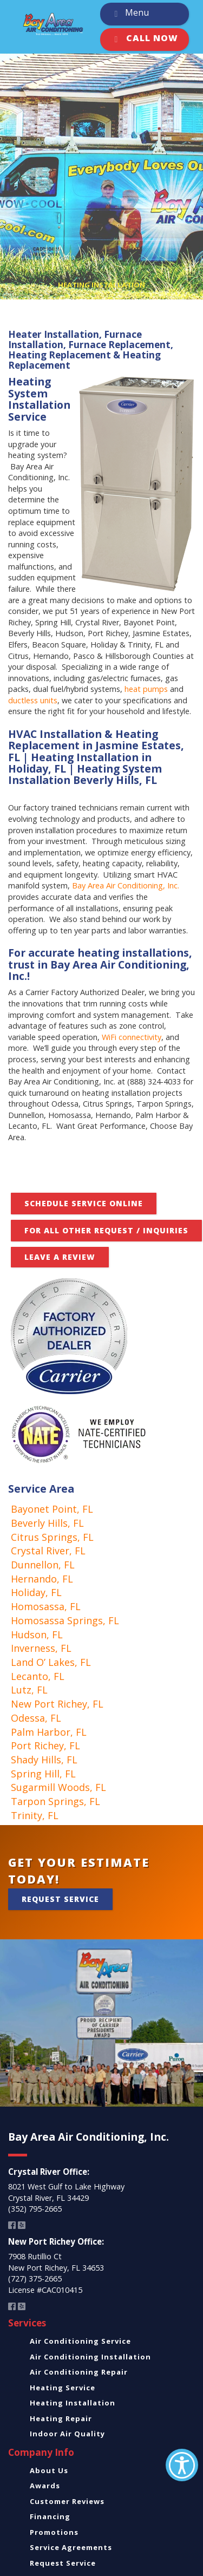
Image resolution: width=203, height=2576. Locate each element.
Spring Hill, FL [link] (43, 1773)
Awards (45, 2485)
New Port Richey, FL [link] (57, 1703)
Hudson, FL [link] (37, 1634)
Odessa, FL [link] (36, 1717)
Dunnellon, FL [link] (43, 1564)
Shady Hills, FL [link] (44, 1759)
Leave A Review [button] (59, 1257)
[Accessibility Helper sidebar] (182, 2465)
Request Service (60, 1899)
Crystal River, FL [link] (48, 1550)
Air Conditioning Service (80, 2341)
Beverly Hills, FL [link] (47, 1522)
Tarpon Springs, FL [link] (55, 1801)
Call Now (144, 39)
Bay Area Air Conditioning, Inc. (125, 885)
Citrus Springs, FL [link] (52, 1537)
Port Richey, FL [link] (45, 1745)
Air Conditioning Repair (79, 2372)
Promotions (54, 2532)
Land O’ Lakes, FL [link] (51, 1662)
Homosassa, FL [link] (46, 1606)
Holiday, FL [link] (36, 1592)
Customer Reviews (67, 2501)
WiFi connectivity (131, 1037)
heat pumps (146, 689)
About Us (49, 2470)
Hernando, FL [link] (42, 1578)
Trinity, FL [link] (34, 1815)
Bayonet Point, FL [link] (52, 1508)
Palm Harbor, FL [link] (49, 1731)
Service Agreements (71, 2547)
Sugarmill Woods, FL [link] (58, 1787)
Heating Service (62, 2387)
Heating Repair (61, 2418)
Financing (50, 2516)
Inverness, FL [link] (41, 1648)
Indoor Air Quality (67, 2433)
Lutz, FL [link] (29, 1689)
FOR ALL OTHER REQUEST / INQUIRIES (106, 1230)
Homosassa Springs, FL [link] (65, 1620)
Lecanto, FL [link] (37, 1676)
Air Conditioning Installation (90, 2357)
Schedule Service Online (83, 1203)
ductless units (32, 700)
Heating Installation (72, 2403)
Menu (129, 14)
